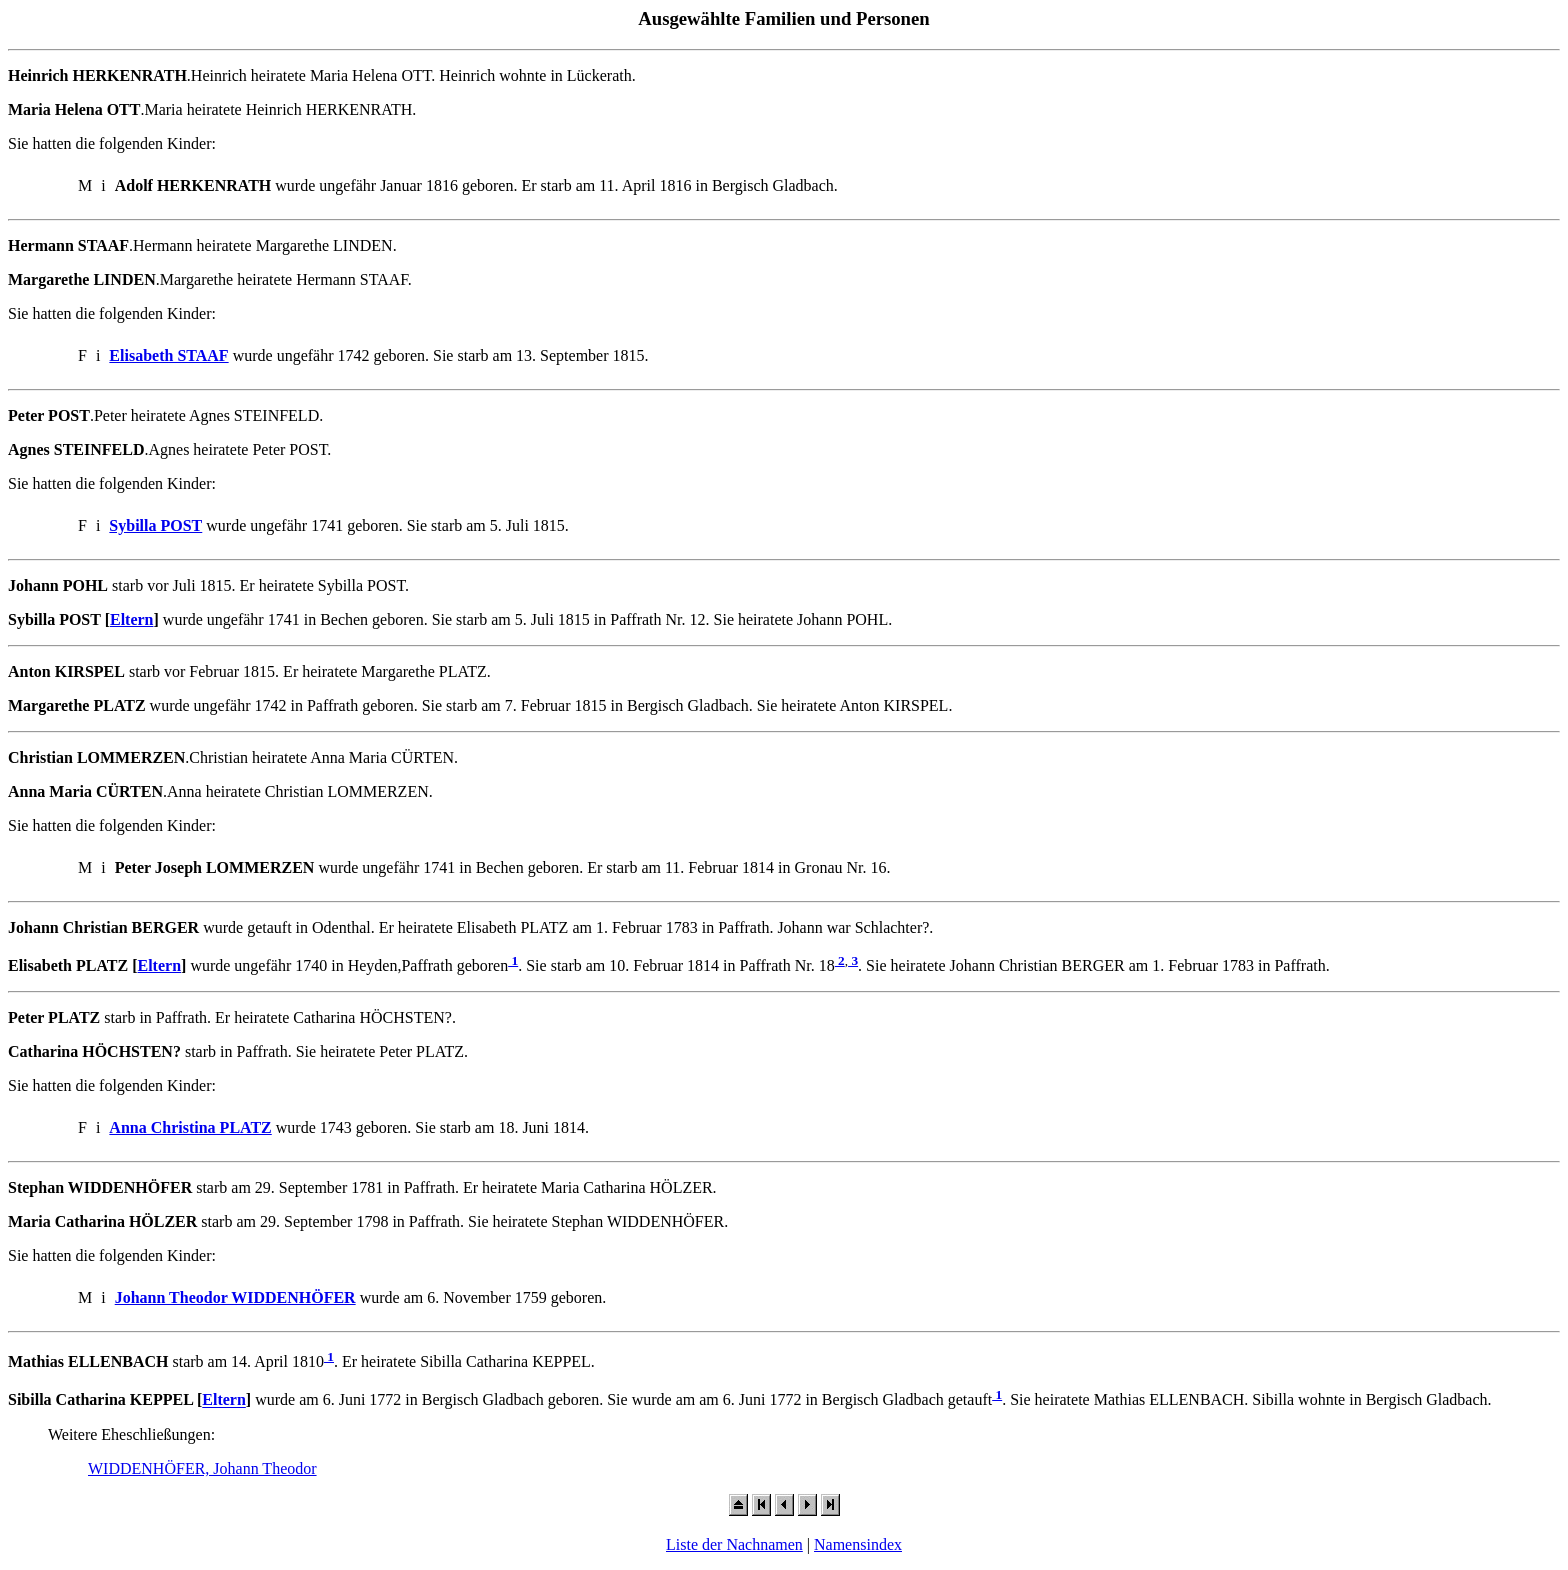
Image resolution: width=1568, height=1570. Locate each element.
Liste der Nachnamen (734, 1544)
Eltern (132, 619)
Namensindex (858, 1544)
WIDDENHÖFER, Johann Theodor (202, 1468)
